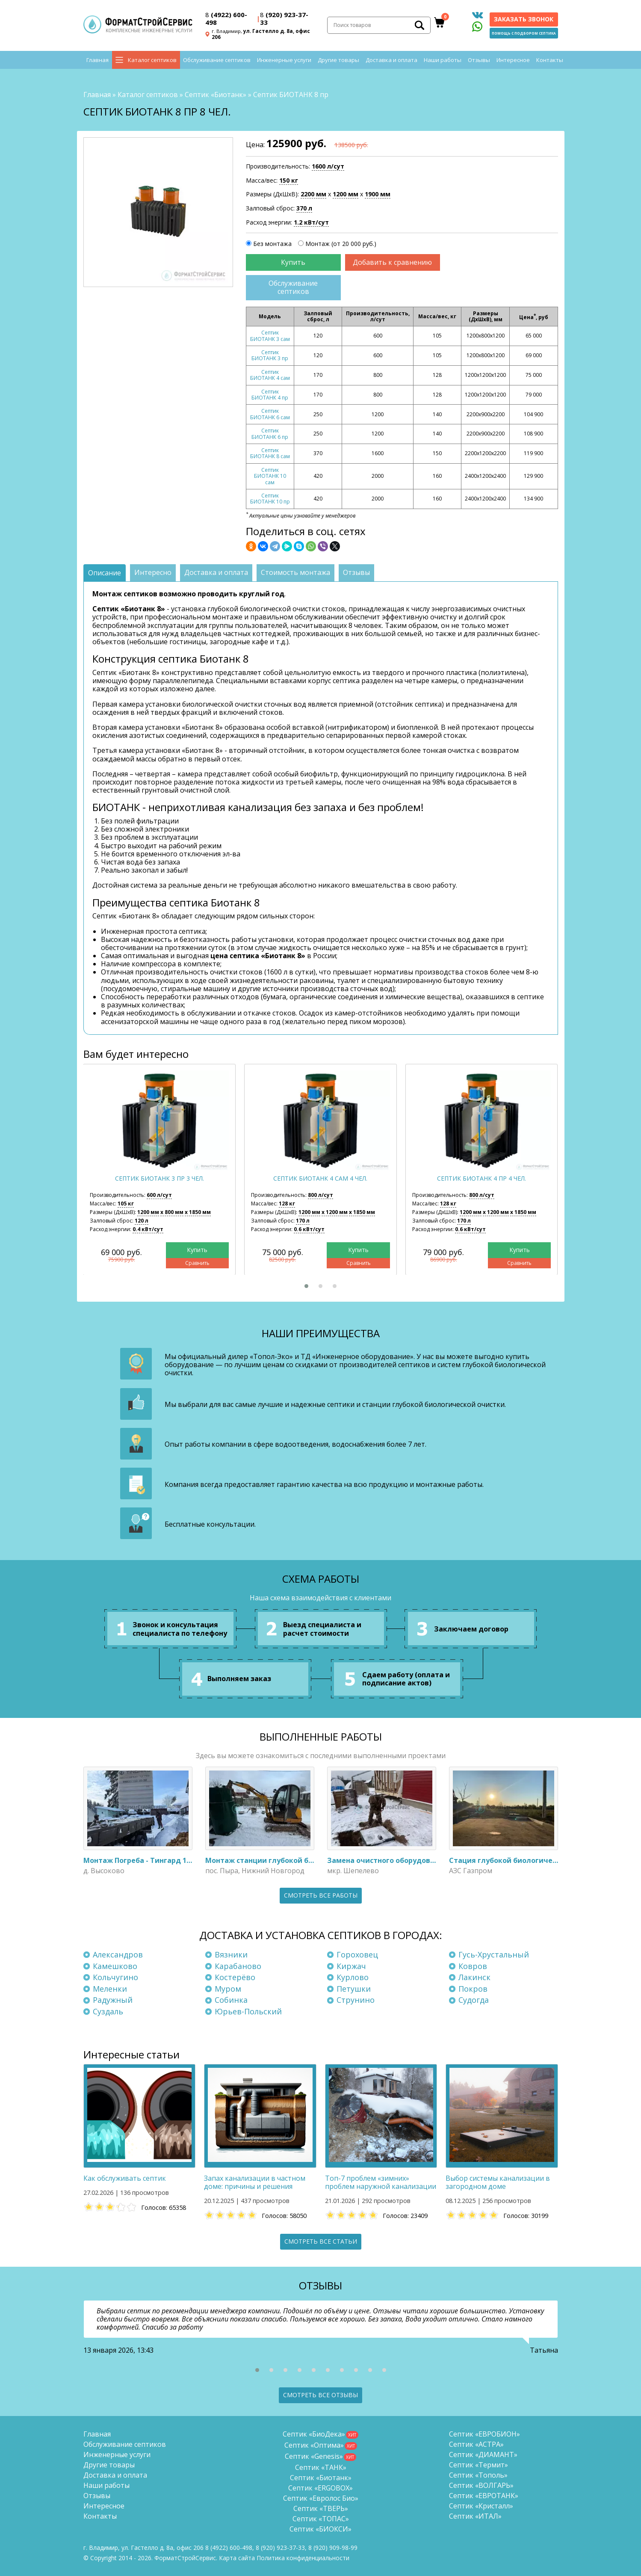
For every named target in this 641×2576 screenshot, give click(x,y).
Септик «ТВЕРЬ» (320, 2508)
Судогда (473, 2000)
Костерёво (235, 1977)
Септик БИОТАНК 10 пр (270, 498)
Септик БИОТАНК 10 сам (270, 476)
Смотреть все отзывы (320, 2395)
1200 (345, 194)
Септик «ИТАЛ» (475, 2516)
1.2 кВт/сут (311, 222)
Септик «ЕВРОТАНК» (483, 2495)
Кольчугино (115, 1977)
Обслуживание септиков (217, 60)
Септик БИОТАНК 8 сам (270, 453)
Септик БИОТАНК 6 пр (269, 433)
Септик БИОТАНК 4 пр (269, 394)
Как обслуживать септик (124, 2178)
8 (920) (332, 2547)
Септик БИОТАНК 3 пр (269, 355)
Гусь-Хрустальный (493, 1954)
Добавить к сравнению (392, 262)
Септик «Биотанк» (215, 94)
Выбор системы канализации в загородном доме (498, 2182)
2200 (313, 194)
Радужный (113, 2000)
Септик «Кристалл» (481, 2506)
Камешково (115, 1966)
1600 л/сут (328, 166)
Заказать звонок (523, 19)
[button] (306, 1286)
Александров (118, 1954)
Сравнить (197, 1262)
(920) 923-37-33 (284, 18)
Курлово (353, 1977)
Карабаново (238, 1966)
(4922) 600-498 (226, 18)
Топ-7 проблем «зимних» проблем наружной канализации (380, 2182)
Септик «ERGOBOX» (320, 2488)
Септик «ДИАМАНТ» (483, 2454)
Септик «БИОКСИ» (320, 2529)
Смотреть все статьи (320, 2241)
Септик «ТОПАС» (320, 2518)
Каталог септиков (152, 60)
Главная (97, 60)
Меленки (110, 1989)
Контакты (549, 60)
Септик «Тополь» (478, 2475)
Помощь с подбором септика (524, 33)
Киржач (351, 1966)
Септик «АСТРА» (476, 2444)
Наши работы (442, 60)
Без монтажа (272, 244)
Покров (472, 1989)
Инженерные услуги (284, 60)
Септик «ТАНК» (320, 2467)
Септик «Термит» (478, 2464)
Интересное (513, 60)
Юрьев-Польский (248, 2011)
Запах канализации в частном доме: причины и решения (254, 2182)
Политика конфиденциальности (303, 2558)
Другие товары (338, 60)
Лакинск (474, 1977)
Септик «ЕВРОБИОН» (484, 2434)
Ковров (472, 1966)
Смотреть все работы (320, 1895)
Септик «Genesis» (314, 2456)
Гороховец (357, 1954)
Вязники (231, 1954)
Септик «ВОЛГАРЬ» (481, 2485)
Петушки (354, 1989)
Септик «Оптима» (314, 2445)
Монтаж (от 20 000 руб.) (340, 244)
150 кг (288, 180)
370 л (304, 208)
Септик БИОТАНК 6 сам (270, 413)
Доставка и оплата (391, 60)
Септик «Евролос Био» (320, 2498)
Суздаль (108, 2011)
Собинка (231, 2000)
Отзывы (479, 60)
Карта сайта (237, 2558)
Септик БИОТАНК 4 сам (270, 375)
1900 (377, 194)
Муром (228, 1989)
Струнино (356, 2000)
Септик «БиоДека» (314, 2434)
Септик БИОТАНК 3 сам (270, 335)
